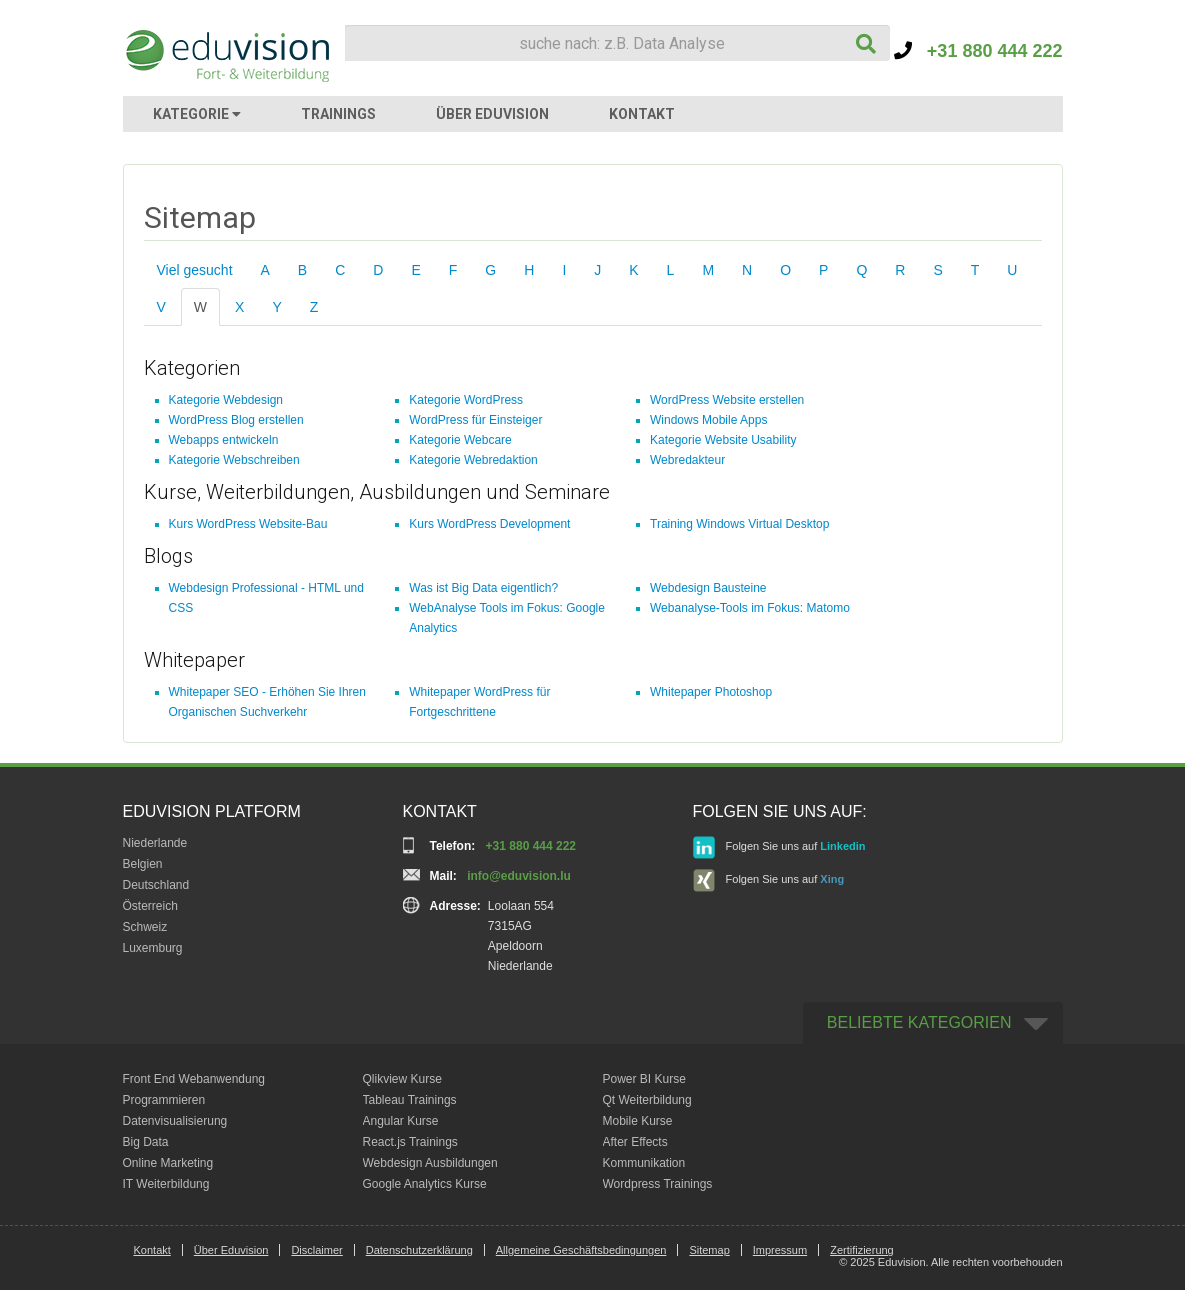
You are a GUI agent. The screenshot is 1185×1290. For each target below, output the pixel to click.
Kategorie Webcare (460, 440)
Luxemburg (153, 948)
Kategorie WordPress (466, 400)
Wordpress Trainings (658, 1184)
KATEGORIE (197, 114)
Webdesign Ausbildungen (430, 1163)
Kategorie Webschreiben (234, 460)
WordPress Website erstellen (727, 400)
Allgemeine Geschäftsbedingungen (581, 1250)
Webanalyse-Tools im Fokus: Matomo (750, 608)
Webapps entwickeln (224, 440)
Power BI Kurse (644, 1079)
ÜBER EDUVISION (492, 114)
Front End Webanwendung (194, 1079)
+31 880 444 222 (978, 51)
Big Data (146, 1142)
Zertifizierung (862, 1250)
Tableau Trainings (410, 1100)
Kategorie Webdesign (226, 400)
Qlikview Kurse (402, 1079)
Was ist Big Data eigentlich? (483, 588)
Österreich (150, 906)
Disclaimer (316, 1250)
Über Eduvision (231, 1250)
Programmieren (164, 1100)
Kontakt (152, 1250)
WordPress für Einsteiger (475, 420)
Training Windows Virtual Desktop (739, 524)
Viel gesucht (195, 270)
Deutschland (156, 885)
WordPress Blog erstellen (236, 420)
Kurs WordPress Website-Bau (248, 524)
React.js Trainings (410, 1142)
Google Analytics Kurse (425, 1184)
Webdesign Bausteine (708, 588)
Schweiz (145, 927)
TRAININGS (338, 114)
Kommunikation (644, 1163)
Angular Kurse (401, 1121)
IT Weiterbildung (166, 1184)
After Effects (635, 1142)
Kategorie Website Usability (723, 440)
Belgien (143, 864)
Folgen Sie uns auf (779, 847)
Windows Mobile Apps (708, 420)
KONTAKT (642, 114)
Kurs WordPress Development (489, 524)
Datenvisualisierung (175, 1121)
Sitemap (709, 1250)
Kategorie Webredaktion (473, 460)
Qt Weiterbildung (647, 1100)
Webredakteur (687, 460)
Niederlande (155, 843)
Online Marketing (168, 1163)
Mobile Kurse (638, 1121)
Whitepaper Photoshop (711, 692)
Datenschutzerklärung (419, 1250)
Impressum (780, 1250)
